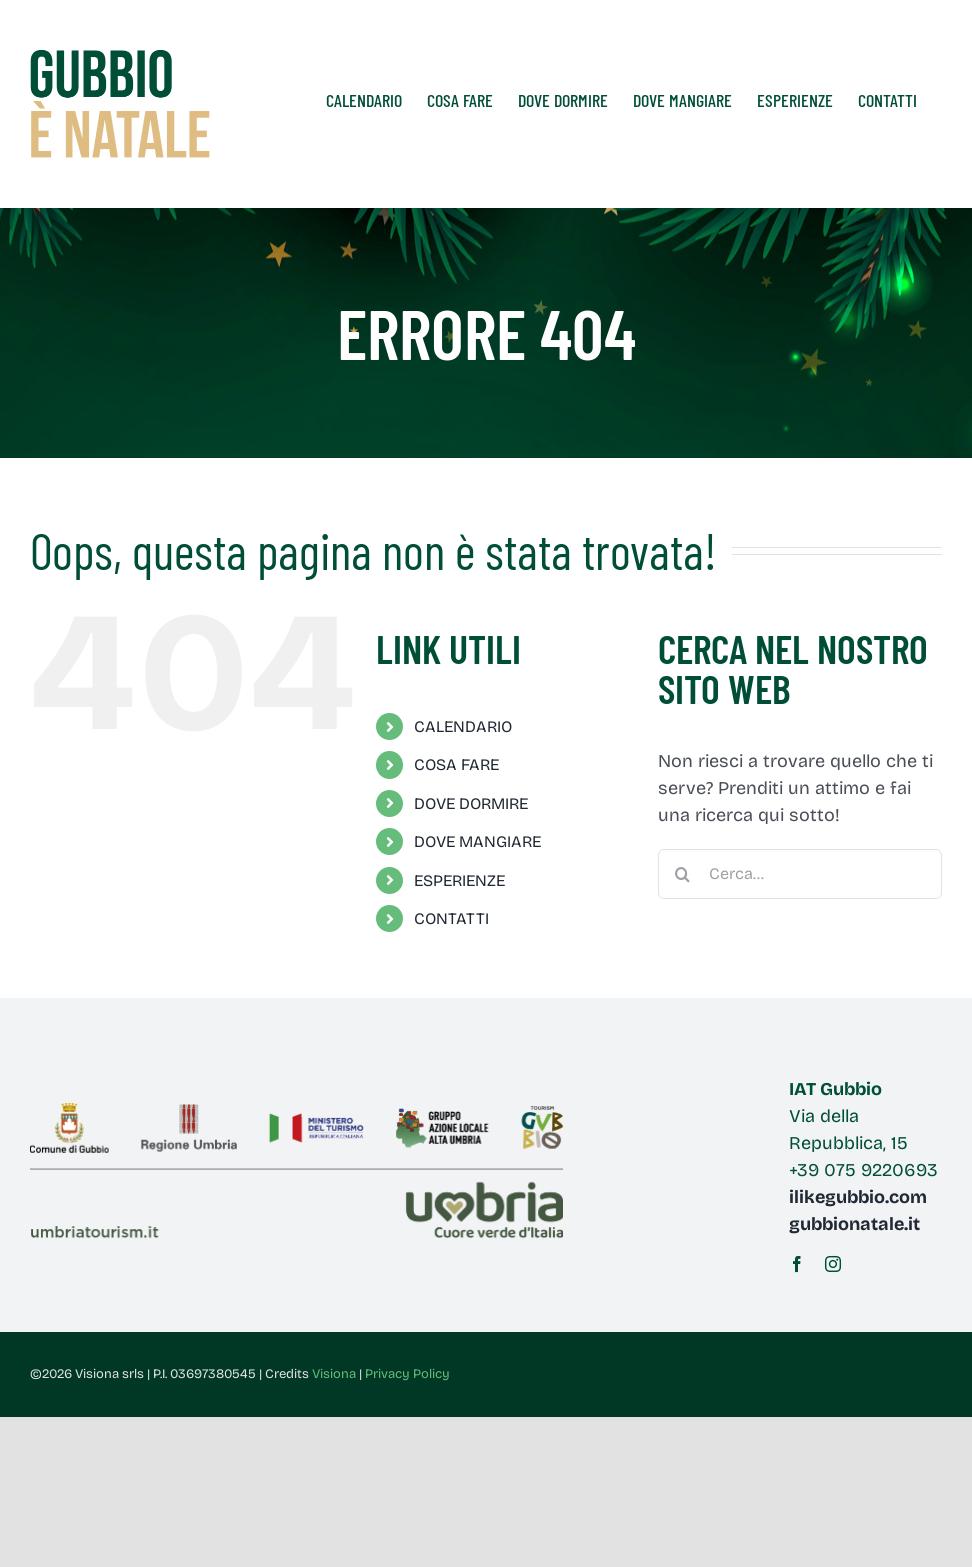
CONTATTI (451, 918)
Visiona (334, 1374)
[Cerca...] (800, 874)
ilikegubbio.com (858, 1197)
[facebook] (797, 1264)
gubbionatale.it (854, 1224)
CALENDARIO (463, 726)
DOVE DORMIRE (471, 803)
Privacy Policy (407, 1374)
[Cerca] (683, 874)
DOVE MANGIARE (477, 841)
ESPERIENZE (459, 880)
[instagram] (833, 1264)
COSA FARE (456, 764)
